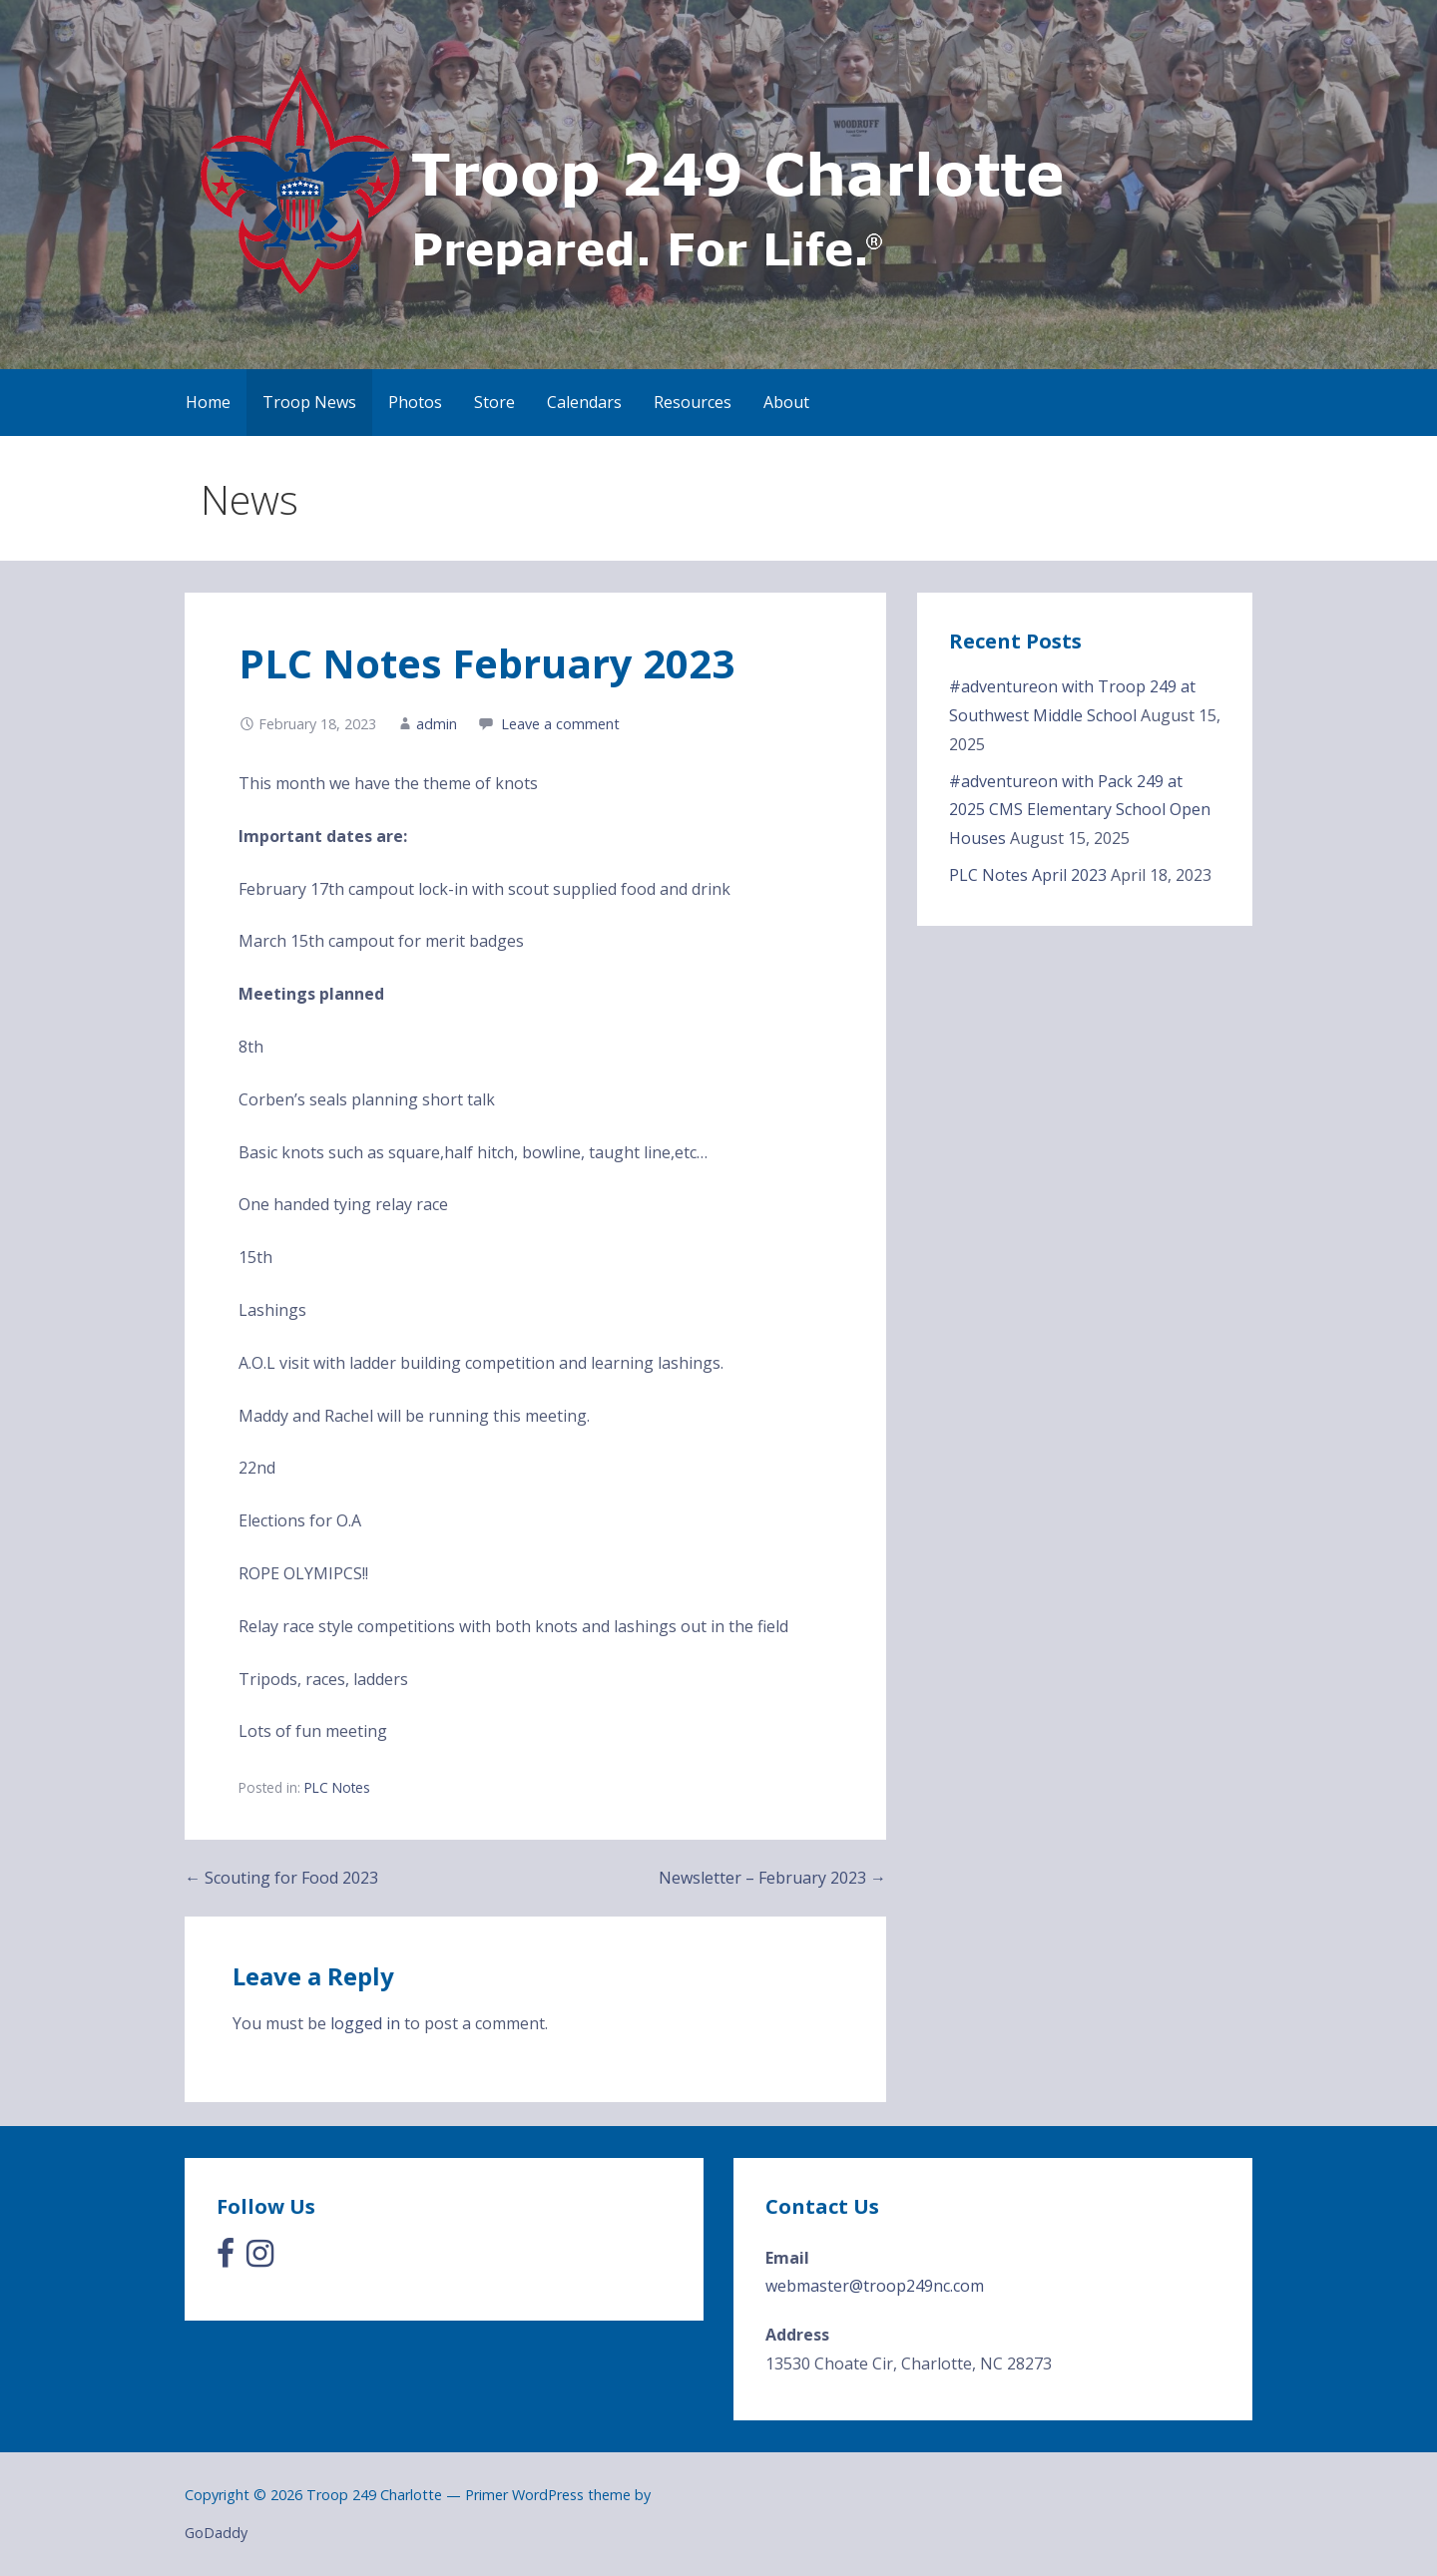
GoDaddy (216, 2532)
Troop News (309, 402)
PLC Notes (337, 1787)
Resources (692, 402)
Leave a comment (560, 723)
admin (436, 723)
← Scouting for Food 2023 (281, 1878)
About (786, 402)
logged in (365, 2023)
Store (494, 402)
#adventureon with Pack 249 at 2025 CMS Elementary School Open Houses (1079, 810)
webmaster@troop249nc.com (874, 2286)
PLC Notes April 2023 (1028, 875)
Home (208, 402)
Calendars (584, 402)
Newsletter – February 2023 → (772, 1878)
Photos (415, 402)
